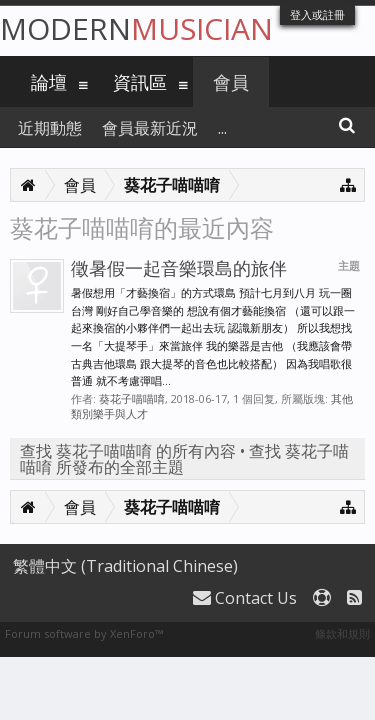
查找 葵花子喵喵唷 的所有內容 (128, 451)
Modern (136, 28)
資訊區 (140, 82)
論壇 (49, 82)
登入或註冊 (317, 14)
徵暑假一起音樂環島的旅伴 (179, 268)
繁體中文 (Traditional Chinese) (125, 566)
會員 (231, 82)
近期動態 (50, 128)
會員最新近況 (150, 128)
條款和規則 (342, 633)
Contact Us (245, 598)
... (222, 128)
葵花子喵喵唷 (132, 398)
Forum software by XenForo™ (84, 633)
